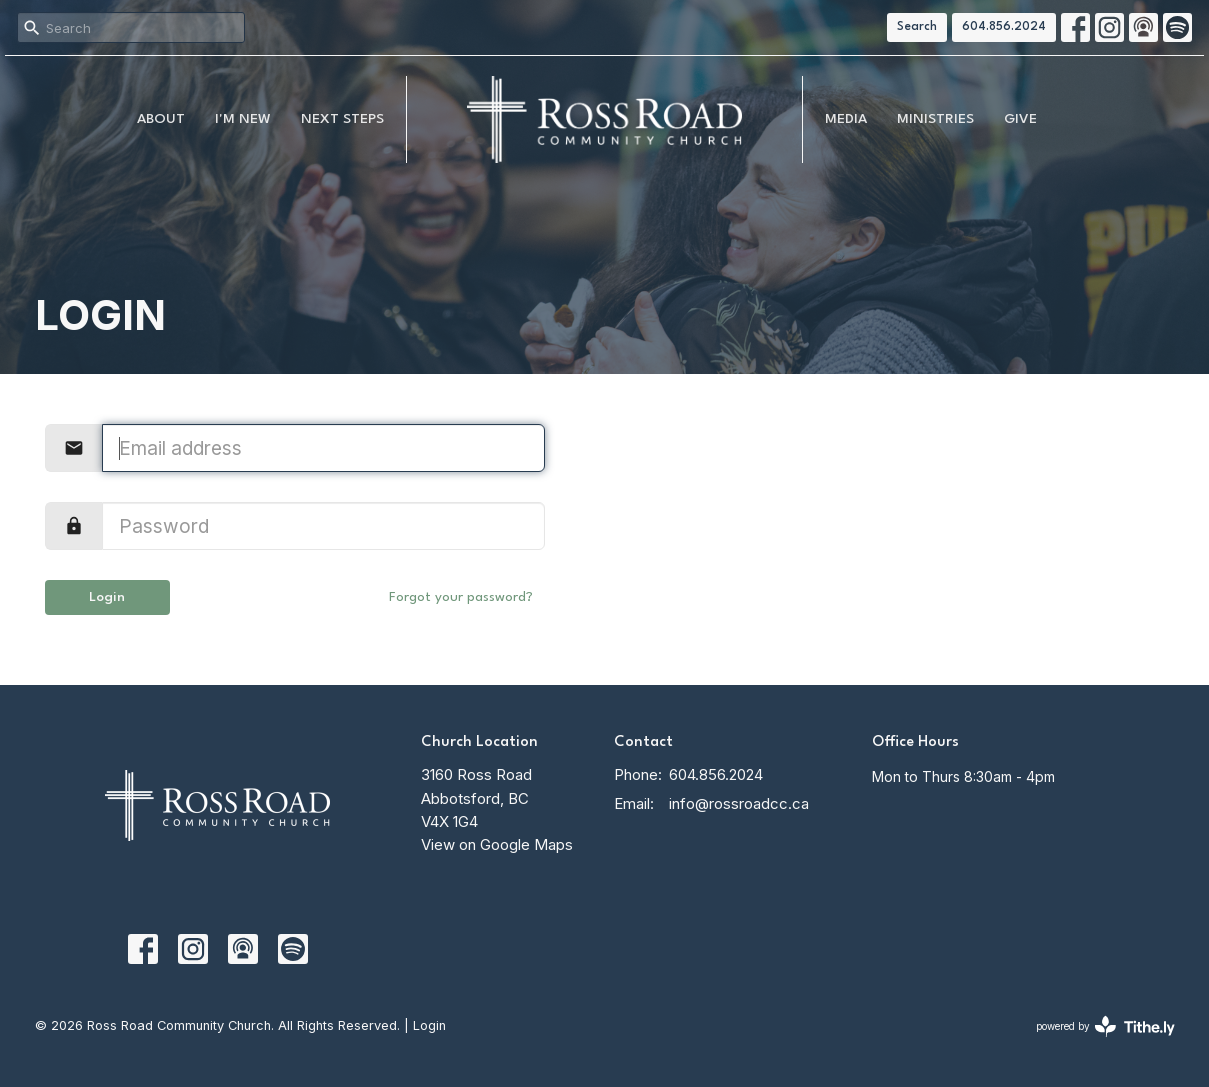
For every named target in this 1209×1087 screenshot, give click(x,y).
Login (107, 597)
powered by (1105, 1026)
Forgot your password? (461, 597)
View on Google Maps (497, 844)
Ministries (935, 119)
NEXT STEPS (342, 119)
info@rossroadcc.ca (739, 803)
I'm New (243, 119)
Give (1020, 119)
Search (917, 27)
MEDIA (846, 119)
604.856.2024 (1004, 27)
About (161, 119)
